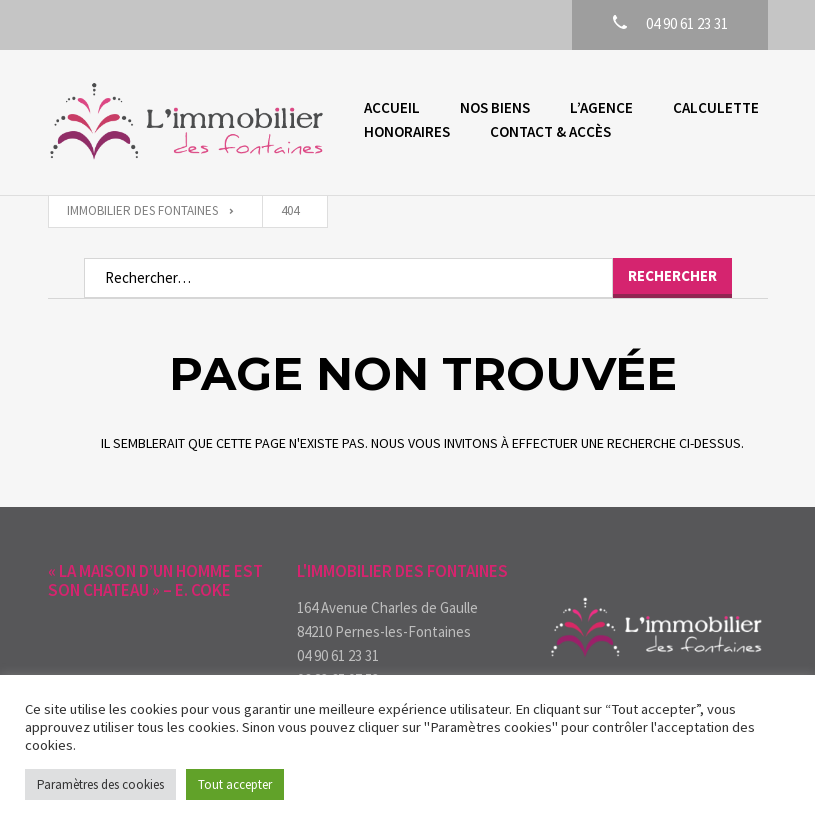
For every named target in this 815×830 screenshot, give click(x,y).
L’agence (601, 107)
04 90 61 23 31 (338, 655)
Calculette (716, 107)
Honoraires (407, 131)
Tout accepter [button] (235, 784)
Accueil (392, 107)
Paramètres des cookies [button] (100, 784)
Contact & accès (550, 131)
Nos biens (495, 107)
